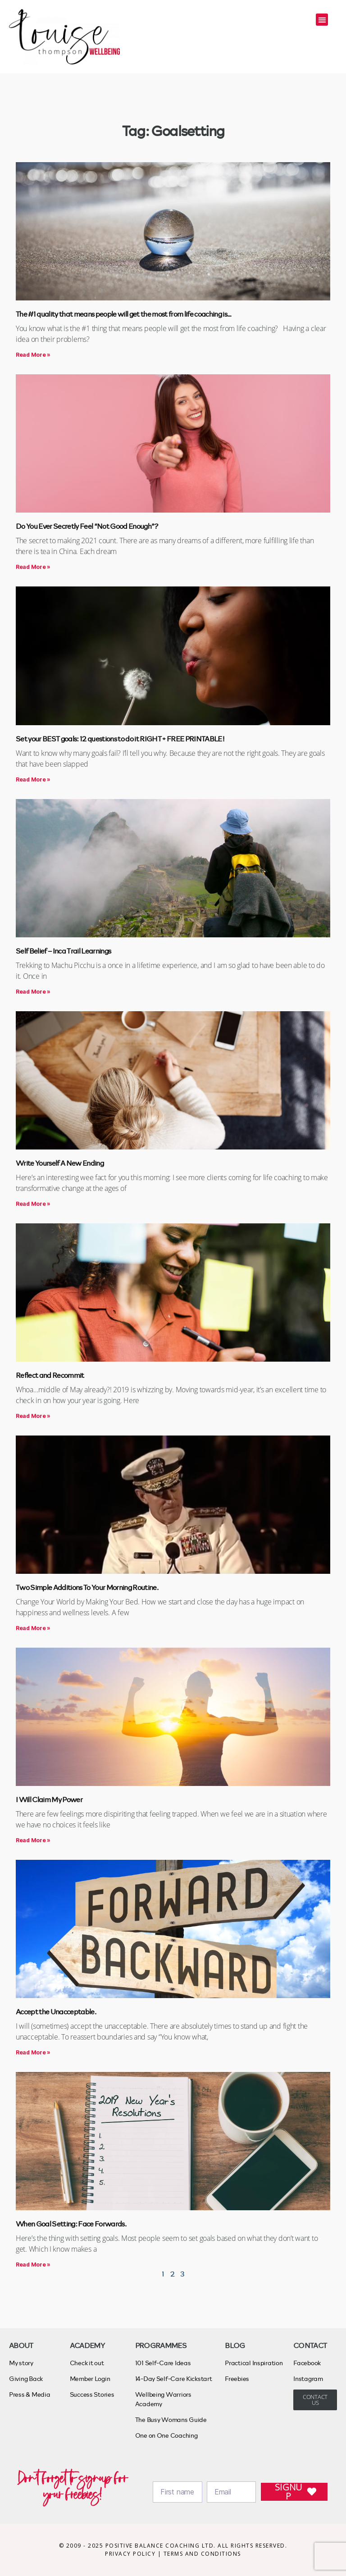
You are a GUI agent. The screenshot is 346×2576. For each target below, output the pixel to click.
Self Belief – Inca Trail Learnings (63, 950)
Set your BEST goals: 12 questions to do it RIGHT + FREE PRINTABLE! (120, 738)
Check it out (87, 2362)
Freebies (237, 2378)
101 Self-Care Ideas (163, 2362)
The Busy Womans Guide (171, 2419)
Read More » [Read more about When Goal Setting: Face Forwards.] (33, 2264)
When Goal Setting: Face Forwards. (71, 2223)
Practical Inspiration (253, 2362)
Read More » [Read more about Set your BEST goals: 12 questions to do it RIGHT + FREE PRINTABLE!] (33, 779)
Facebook (307, 2362)
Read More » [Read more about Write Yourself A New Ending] (33, 1203)
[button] (322, 20)
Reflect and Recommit (50, 1375)
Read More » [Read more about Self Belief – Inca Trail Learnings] (33, 991)
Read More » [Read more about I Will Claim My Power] (33, 1840)
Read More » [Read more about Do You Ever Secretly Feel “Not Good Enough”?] (33, 566)
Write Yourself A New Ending (60, 1163)
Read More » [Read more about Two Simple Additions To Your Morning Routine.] (33, 1628)
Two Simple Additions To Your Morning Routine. (87, 1587)
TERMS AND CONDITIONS (202, 2554)
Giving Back (26, 2378)
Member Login (90, 2378)
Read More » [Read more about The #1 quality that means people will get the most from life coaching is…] (33, 354)
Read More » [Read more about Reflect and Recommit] (33, 1416)
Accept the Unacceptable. (56, 2011)
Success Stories (92, 2394)
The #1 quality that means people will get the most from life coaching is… (123, 314)
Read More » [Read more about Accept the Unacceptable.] (33, 2052)
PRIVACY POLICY (131, 2554)
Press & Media (29, 2394)
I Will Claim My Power (49, 1799)
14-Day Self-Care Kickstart (173, 2378)
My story (21, 2362)
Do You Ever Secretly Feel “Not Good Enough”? (87, 526)
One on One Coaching (166, 2435)
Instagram (308, 2378)
